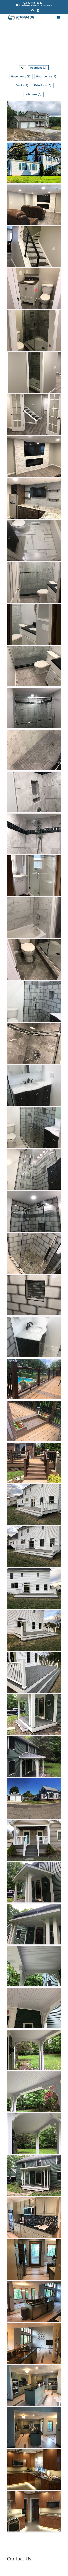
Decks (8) (22, 85)
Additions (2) (38, 67)
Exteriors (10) (42, 85)
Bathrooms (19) (46, 76)
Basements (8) (20, 76)
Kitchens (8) (33, 94)
